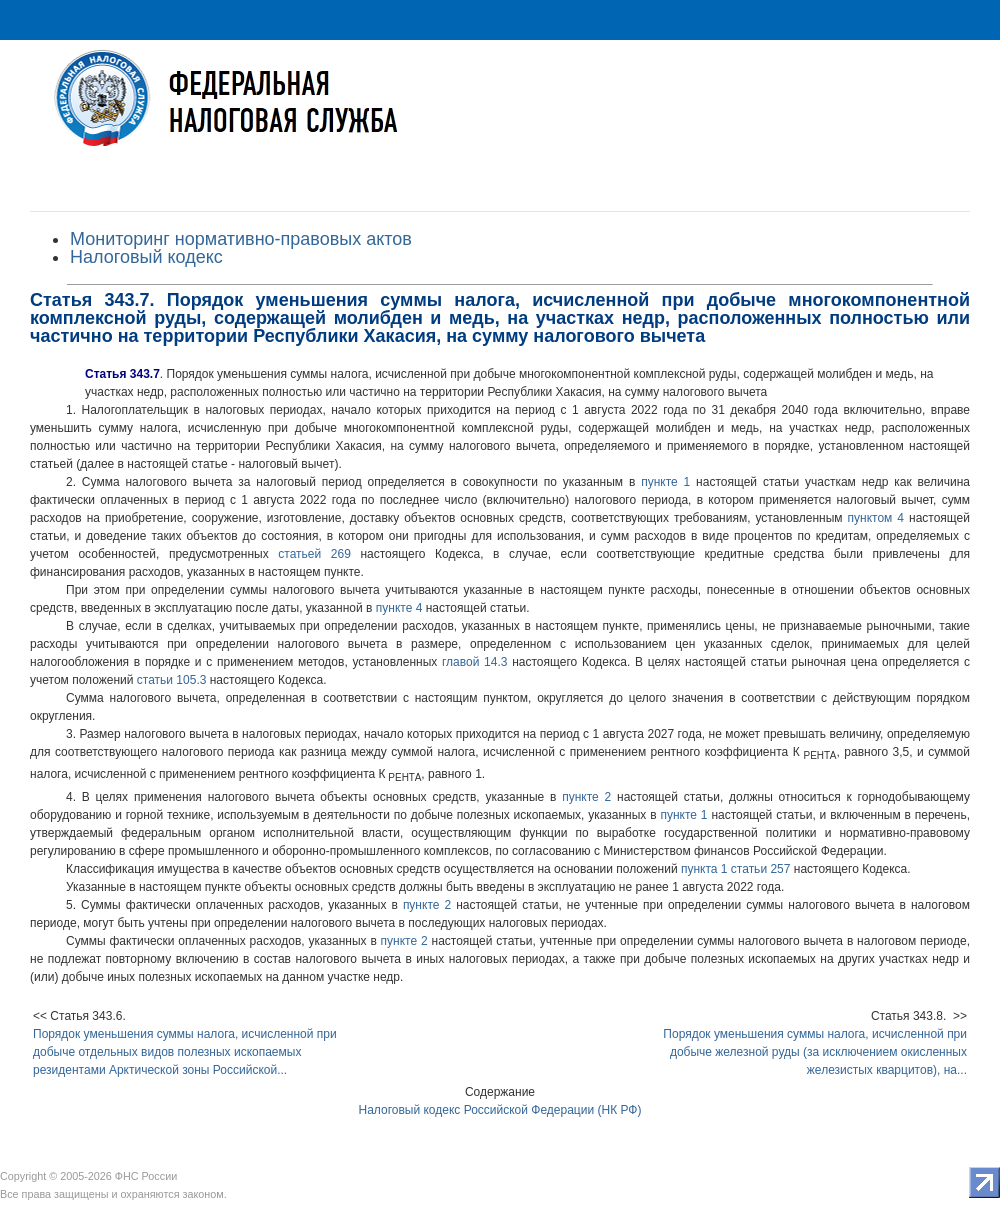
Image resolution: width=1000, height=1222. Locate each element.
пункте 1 (665, 482)
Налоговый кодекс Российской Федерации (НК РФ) (500, 1110)
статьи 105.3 (172, 680)
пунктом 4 (876, 518)
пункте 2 (586, 797)
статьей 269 (314, 554)
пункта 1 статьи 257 (735, 869)
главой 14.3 (474, 662)
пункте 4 (399, 608)
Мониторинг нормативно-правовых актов (241, 239)
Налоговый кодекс (146, 257)
